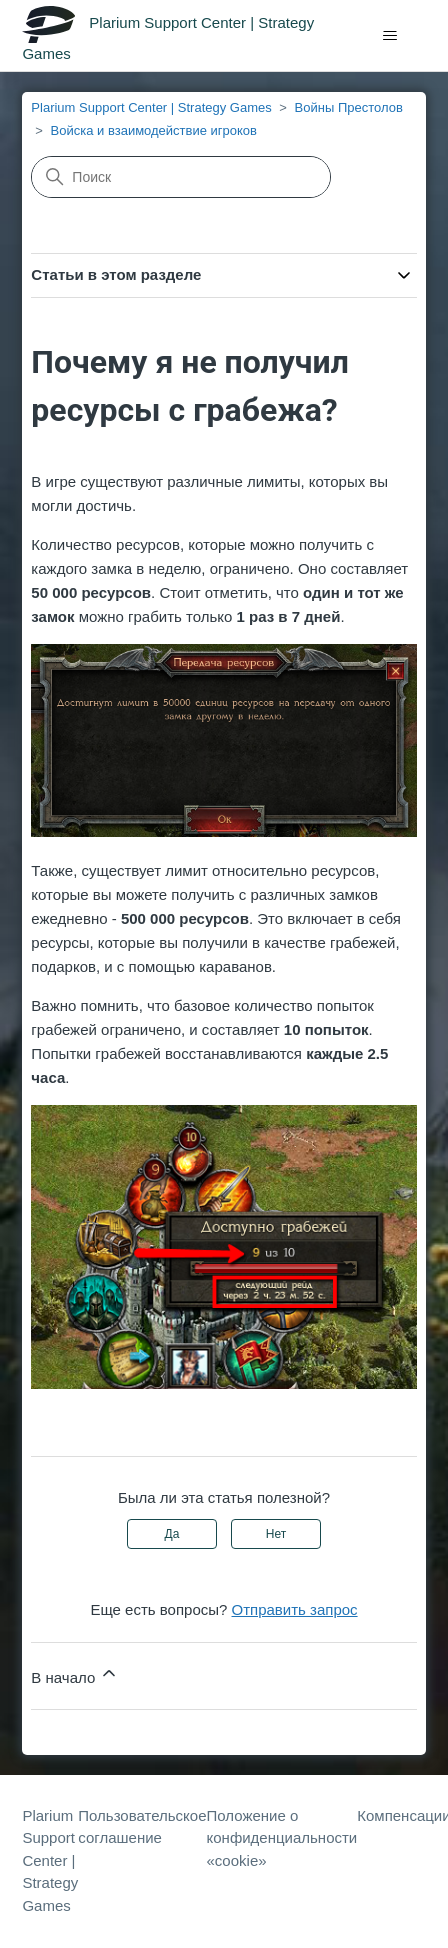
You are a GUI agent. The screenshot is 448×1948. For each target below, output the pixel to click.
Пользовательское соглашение (142, 1827)
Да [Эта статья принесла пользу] (172, 1534)
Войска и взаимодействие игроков (154, 130)
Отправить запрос (295, 1609)
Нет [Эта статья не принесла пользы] (276, 1534)
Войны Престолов (349, 107)
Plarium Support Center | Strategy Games (151, 107)
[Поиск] (181, 177)
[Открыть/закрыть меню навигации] (390, 36)
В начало (75, 1674)
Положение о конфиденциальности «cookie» (282, 1838)
